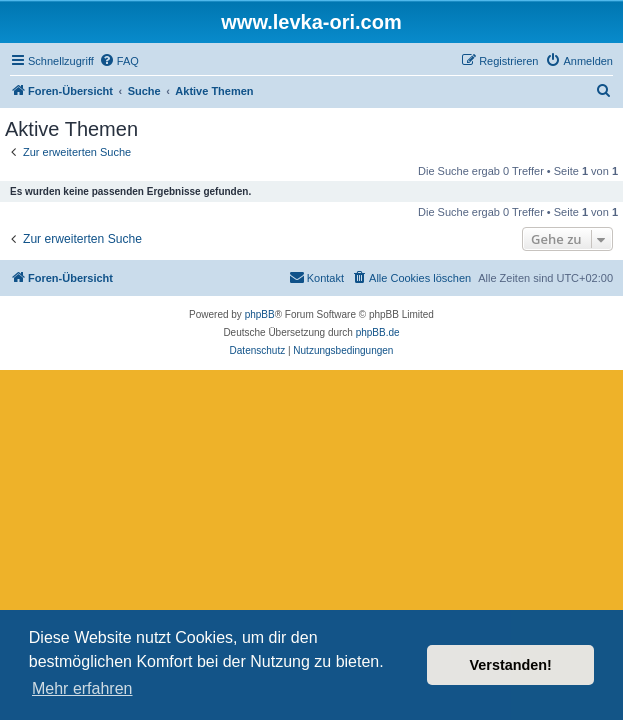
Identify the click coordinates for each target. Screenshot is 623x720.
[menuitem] (119, 61)
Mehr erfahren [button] (82, 688)
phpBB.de (378, 332)
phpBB (260, 314)
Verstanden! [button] (511, 665)
